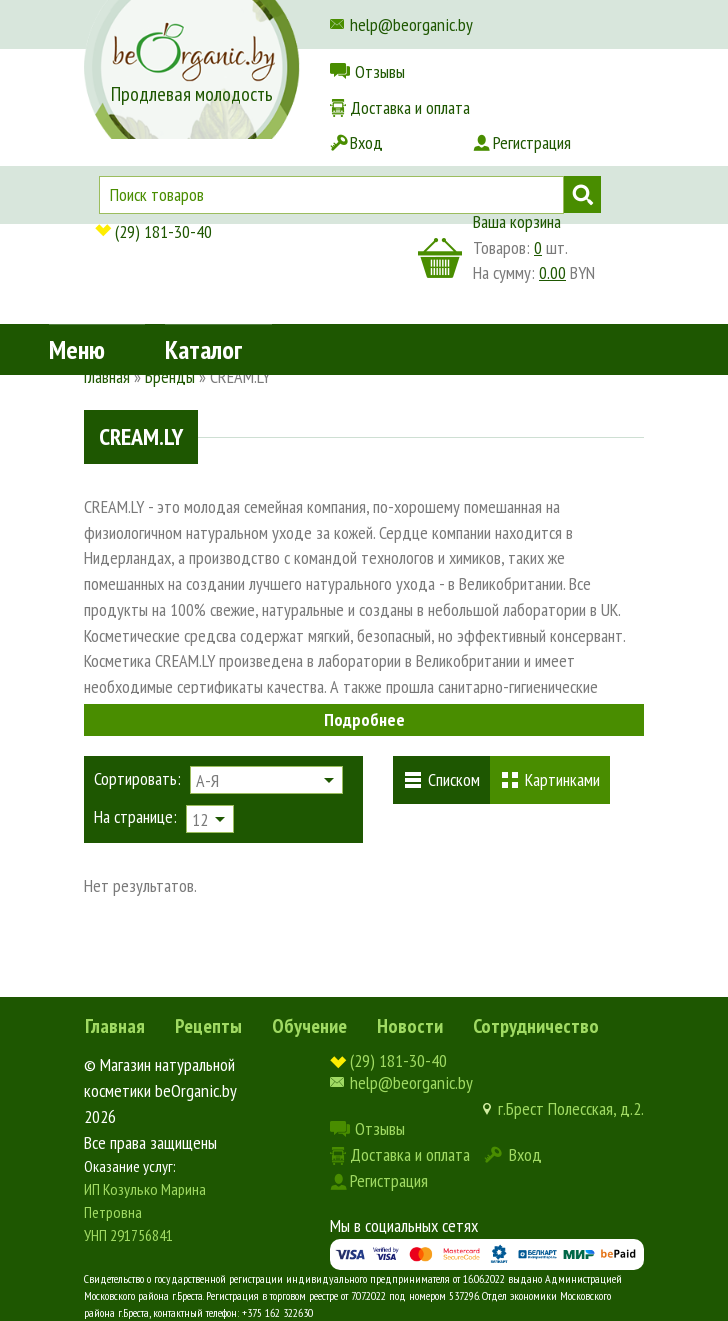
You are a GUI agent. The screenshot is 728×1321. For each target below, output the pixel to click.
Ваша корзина (517, 221)
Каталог (203, 164)
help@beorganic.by (411, 24)
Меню (77, 164)
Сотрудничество (536, 1026)
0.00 (552, 272)
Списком (454, 779)
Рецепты (208, 1026)
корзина (440, 258)
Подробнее (364, 719)
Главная (115, 1026)
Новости (410, 1026)
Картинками (562, 779)
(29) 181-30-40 (163, 231)
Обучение (309, 1026)
